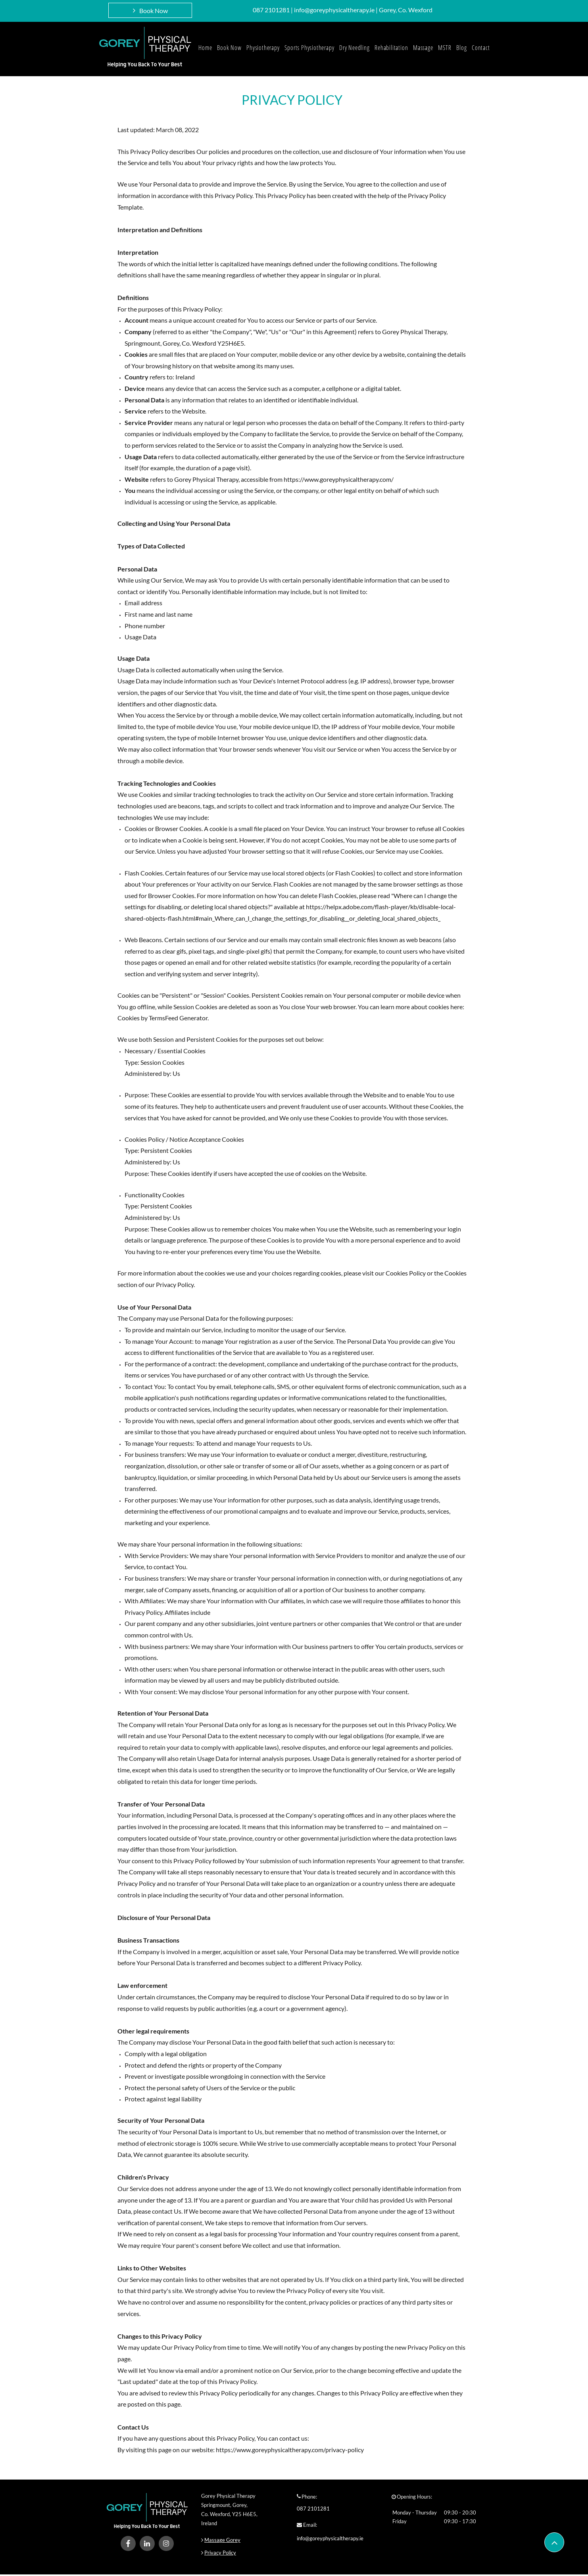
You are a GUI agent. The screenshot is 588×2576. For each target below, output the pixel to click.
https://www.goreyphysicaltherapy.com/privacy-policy (290, 2449)
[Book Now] (150, 10)
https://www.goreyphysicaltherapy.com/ (339, 479)
